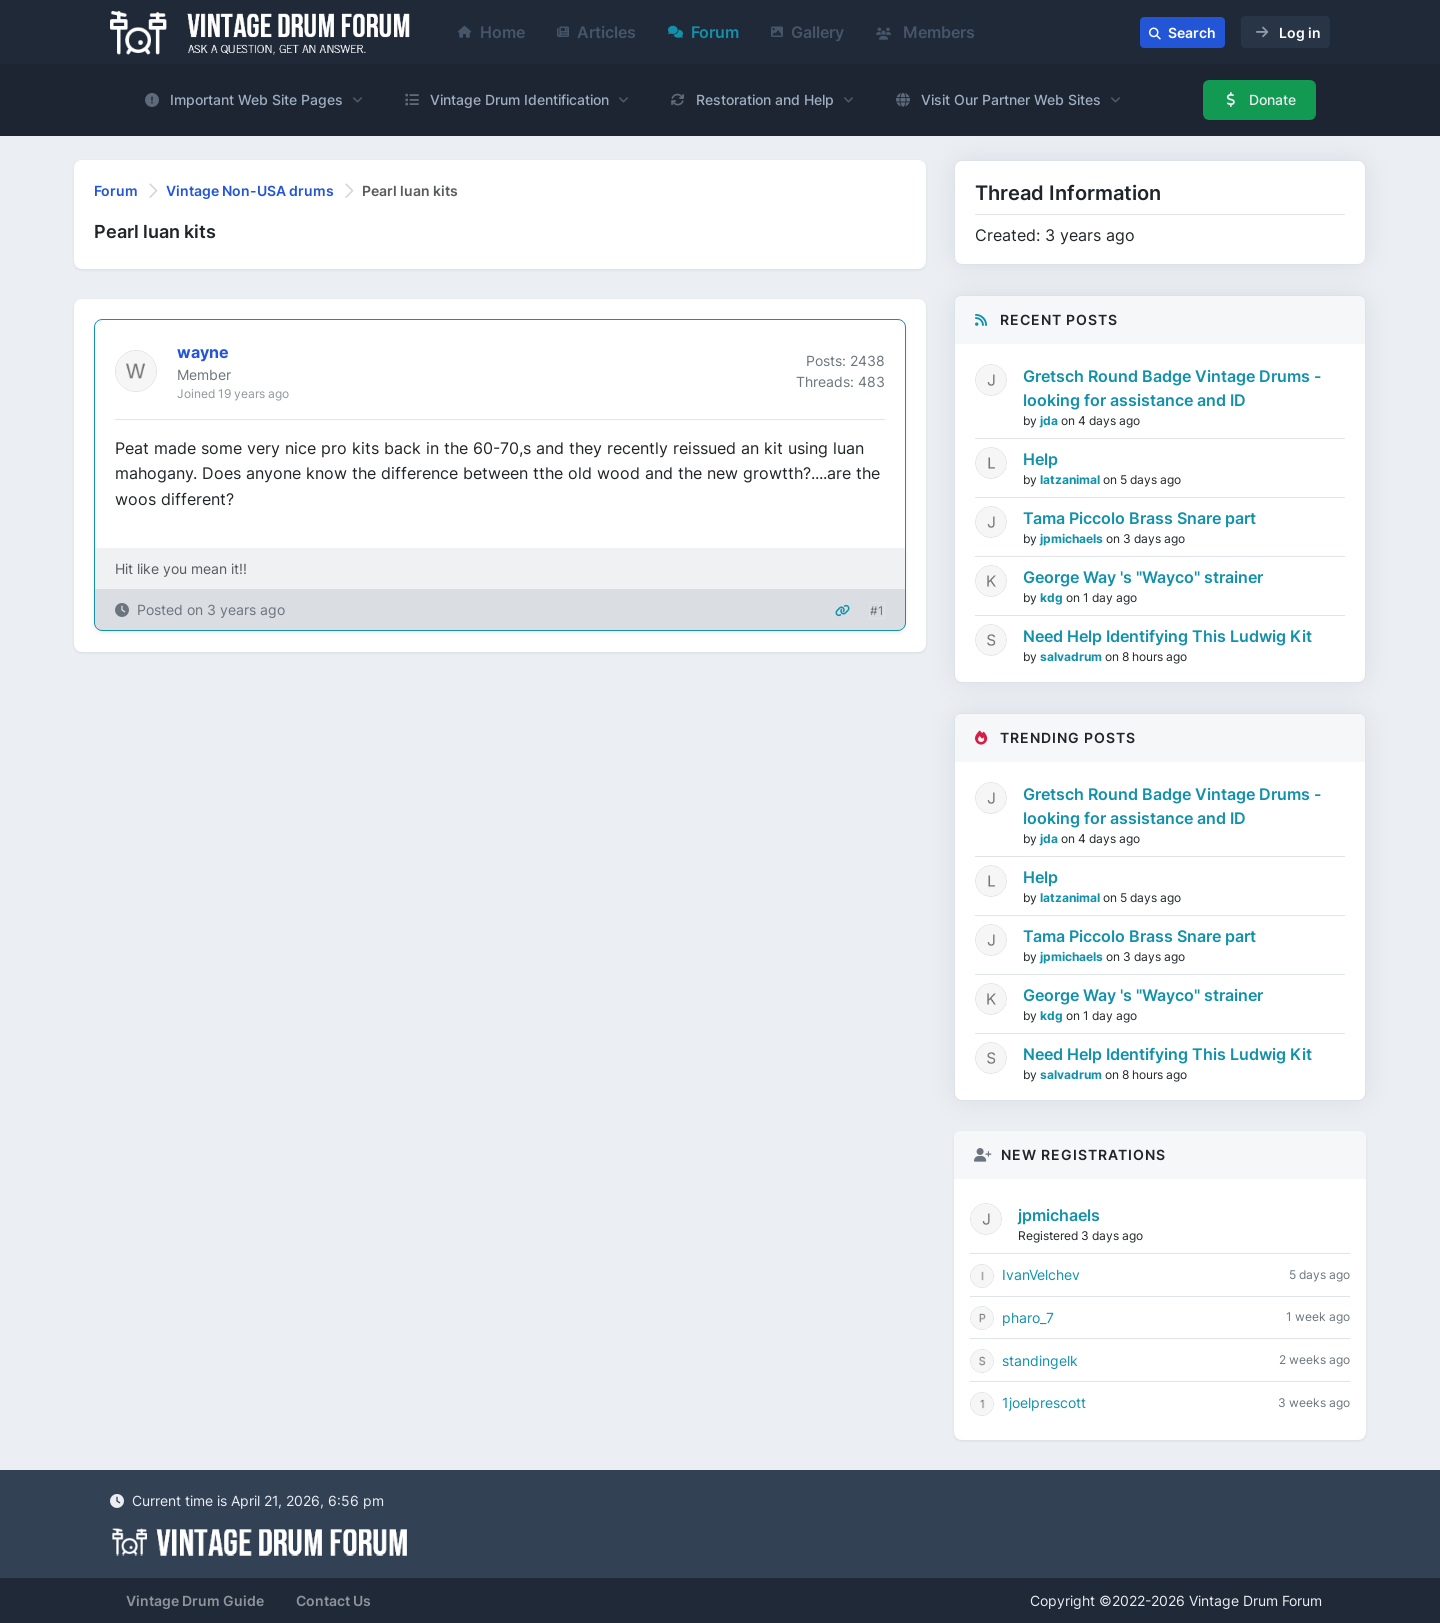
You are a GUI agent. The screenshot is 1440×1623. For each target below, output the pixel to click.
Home (491, 32)
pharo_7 (1028, 1317)
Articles (596, 32)
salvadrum (1072, 656)
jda (1050, 420)
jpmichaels (1073, 538)
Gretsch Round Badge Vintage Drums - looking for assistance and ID (1172, 388)
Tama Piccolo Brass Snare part (1139, 518)
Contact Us (333, 1600)
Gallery (807, 32)
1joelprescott (1044, 1402)
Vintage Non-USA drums (250, 190)
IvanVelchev (1041, 1274)
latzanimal (1071, 479)
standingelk (1040, 1360)
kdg (1053, 597)
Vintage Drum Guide (195, 1600)
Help (1040, 459)
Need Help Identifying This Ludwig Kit (1167, 636)
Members (925, 32)
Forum (703, 32)
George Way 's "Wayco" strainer (1143, 577)
